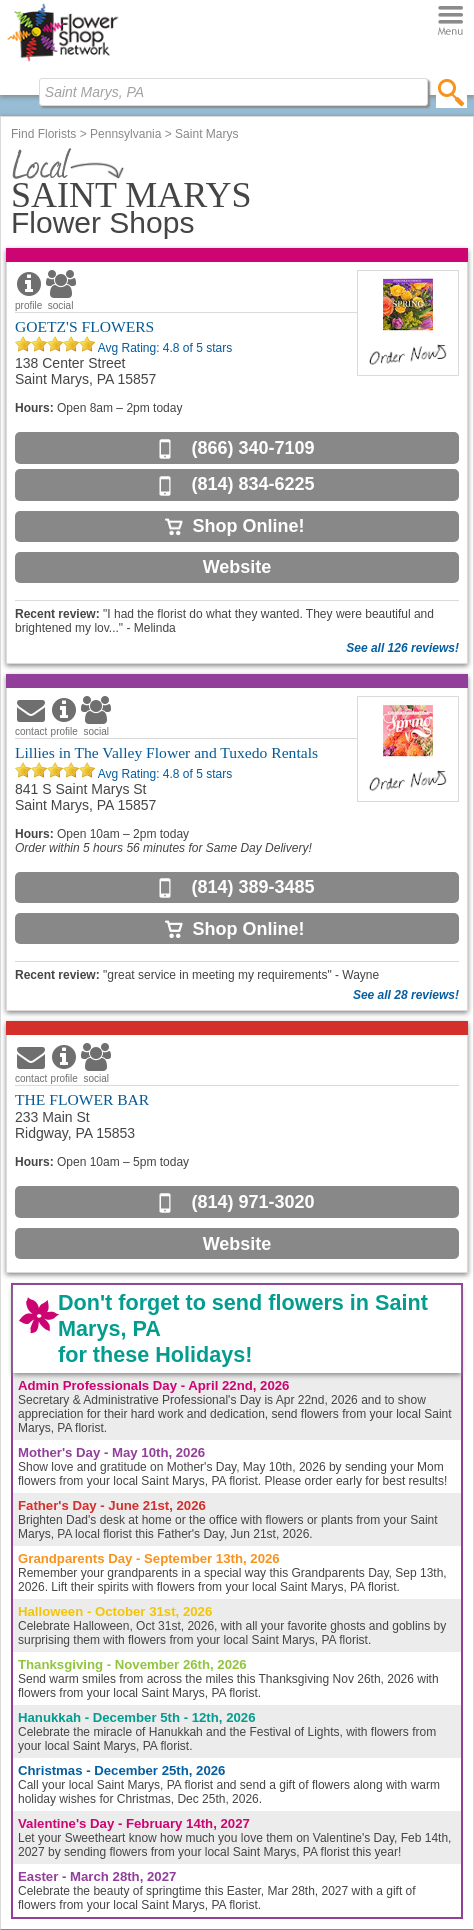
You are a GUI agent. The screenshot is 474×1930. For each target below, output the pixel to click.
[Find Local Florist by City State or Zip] (233, 92)
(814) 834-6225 (252, 484)
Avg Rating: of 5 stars (163, 348)
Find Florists (43, 134)
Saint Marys (206, 134)
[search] (451, 92)
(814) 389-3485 (252, 887)
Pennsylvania (125, 134)
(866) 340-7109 (252, 448)
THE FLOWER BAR (82, 1099)
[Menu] (450, 21)
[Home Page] (62, 61)
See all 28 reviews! (406, 995)
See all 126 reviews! (402, 648)
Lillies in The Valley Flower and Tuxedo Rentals (166, 752)
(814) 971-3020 (252, 1202)
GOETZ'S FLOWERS (84, 326)
